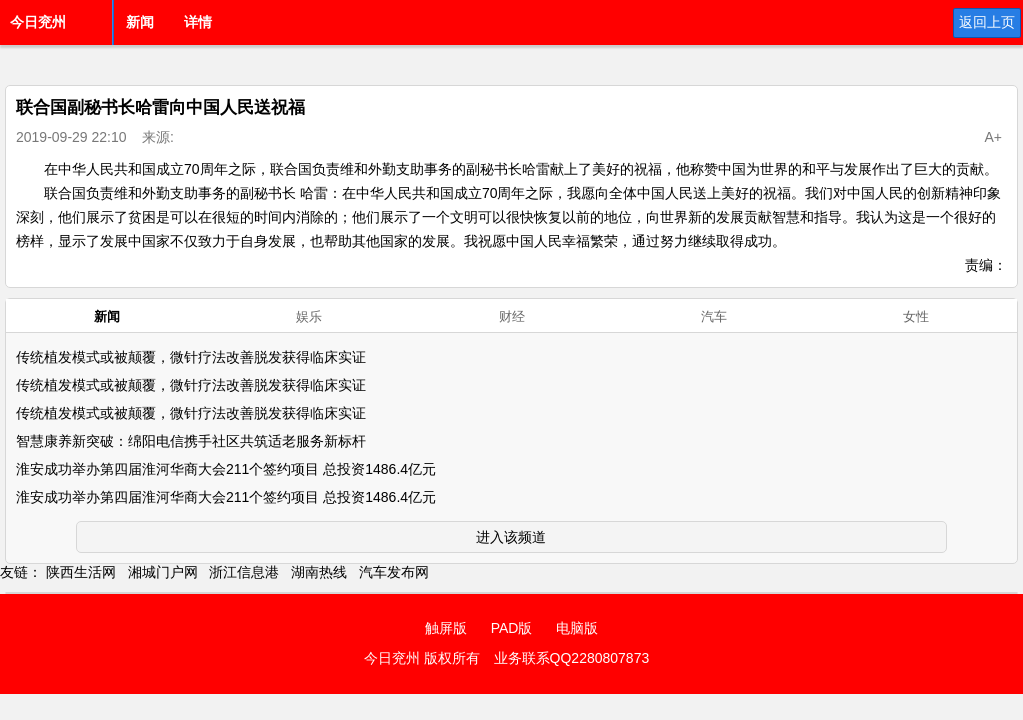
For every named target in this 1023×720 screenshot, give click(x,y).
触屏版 (446, 628)
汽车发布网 (394, 572)
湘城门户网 (163, 572)
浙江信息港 (244, 572)
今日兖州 (38, 22)
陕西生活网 (81, 572)
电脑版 (577, 628)
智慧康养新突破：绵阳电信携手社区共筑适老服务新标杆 (191, 441)
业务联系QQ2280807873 (572, 658)
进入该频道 (511, 537)
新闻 (140, 22)
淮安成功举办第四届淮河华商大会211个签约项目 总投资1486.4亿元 (226, 469)
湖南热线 (319, 572)
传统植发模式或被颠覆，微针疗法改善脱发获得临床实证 (191, 357)
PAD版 (512, 628)
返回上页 (987, 22)
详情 (198, 22)
